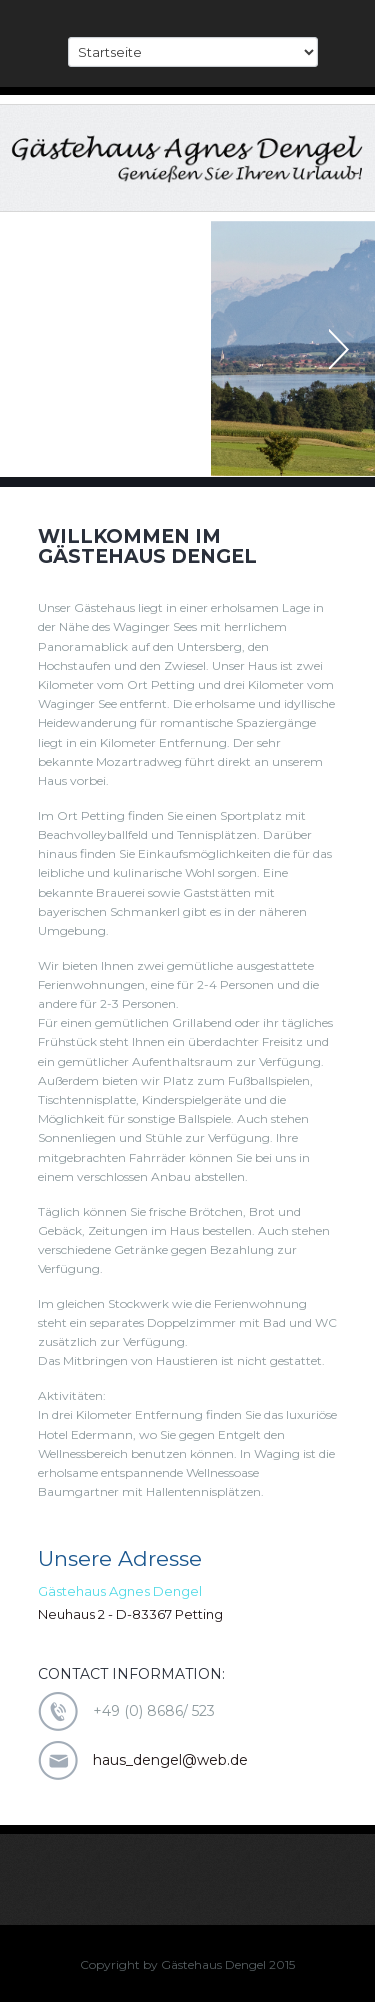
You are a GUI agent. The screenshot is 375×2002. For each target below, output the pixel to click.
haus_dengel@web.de (170, 1760)
